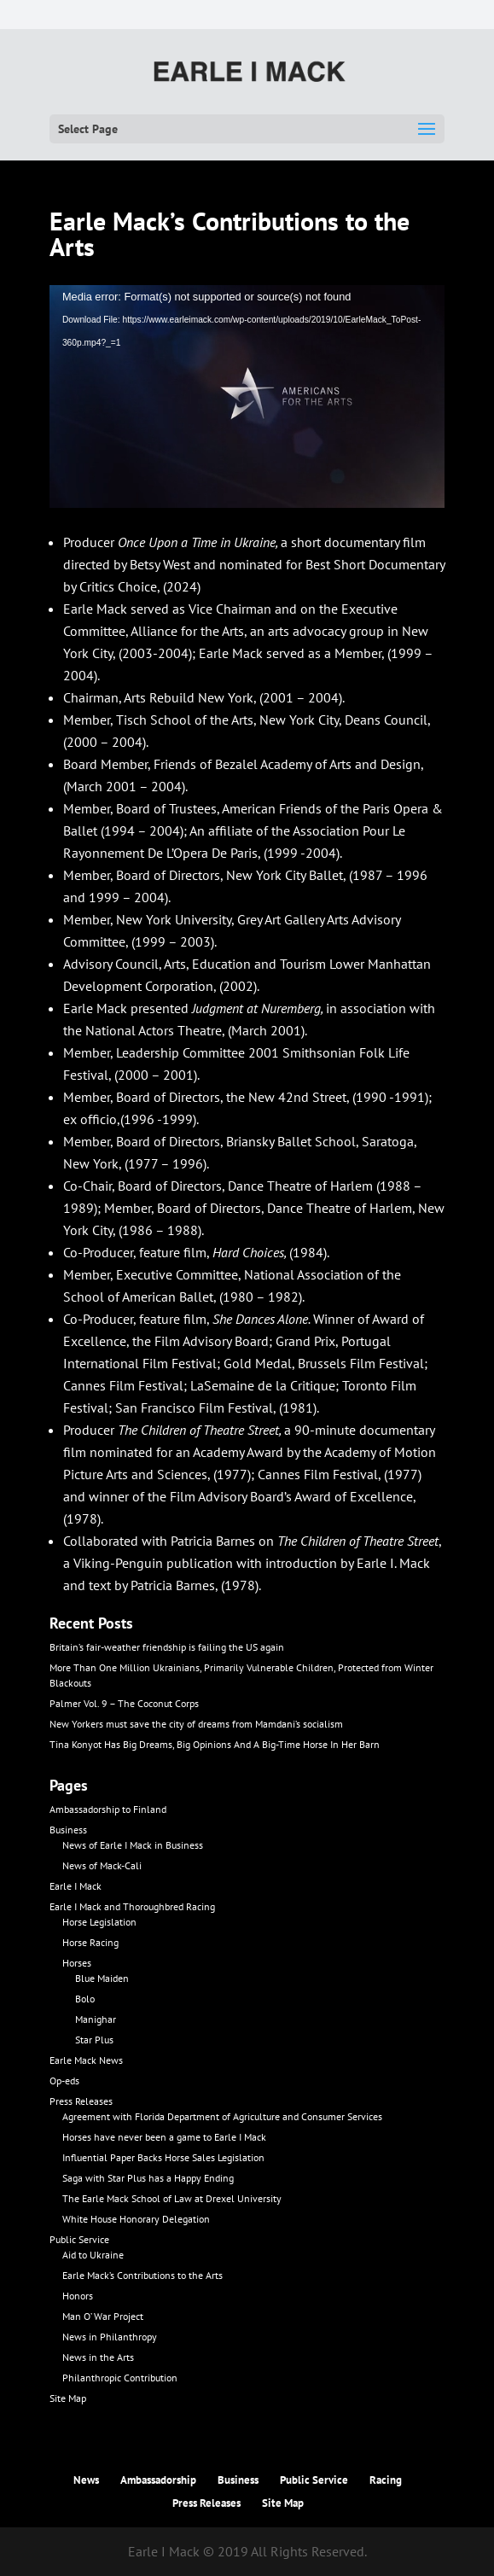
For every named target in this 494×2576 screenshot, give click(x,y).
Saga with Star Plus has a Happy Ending (148, 2177)
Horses (76, 1962)
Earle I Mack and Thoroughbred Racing (132, 1906)
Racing (385, 2480)
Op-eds (64, 2080)
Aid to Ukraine (93, 2254)
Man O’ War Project (102, 2316)
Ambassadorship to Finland (107, 1809)
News (86, 2480)
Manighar (95, 2019)
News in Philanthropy (109, 2336)
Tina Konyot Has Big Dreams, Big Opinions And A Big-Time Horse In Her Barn (214, 1744)
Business (68, 1829)
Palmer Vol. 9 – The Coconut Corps (124, 1703)
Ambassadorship (158, 2480)
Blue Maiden (102, 1978)
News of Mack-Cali (102, 1865)
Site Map (67, 2398)
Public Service (79, 2239)
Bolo (85, 1998)
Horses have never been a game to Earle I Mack (164, 2136)
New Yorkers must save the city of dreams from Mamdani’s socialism (196, 1723)
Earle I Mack (75, 1886)
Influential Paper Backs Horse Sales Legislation (163, 2157)
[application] (247, 396)
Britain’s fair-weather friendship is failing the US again (166, 1647)
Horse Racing (90, 1942)
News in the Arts (98, 2357)
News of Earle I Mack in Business (132, 1845)
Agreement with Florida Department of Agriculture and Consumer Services (222, 2116)
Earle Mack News (86, 2060)
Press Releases (81, 2101)
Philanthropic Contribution (119, 2377)
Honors (77, 2295)
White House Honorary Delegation (136, 2218)
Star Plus (94, 2039)
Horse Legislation (99, 1921)
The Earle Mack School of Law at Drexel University (172, 2198)
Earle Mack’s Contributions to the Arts (142, 2275)
